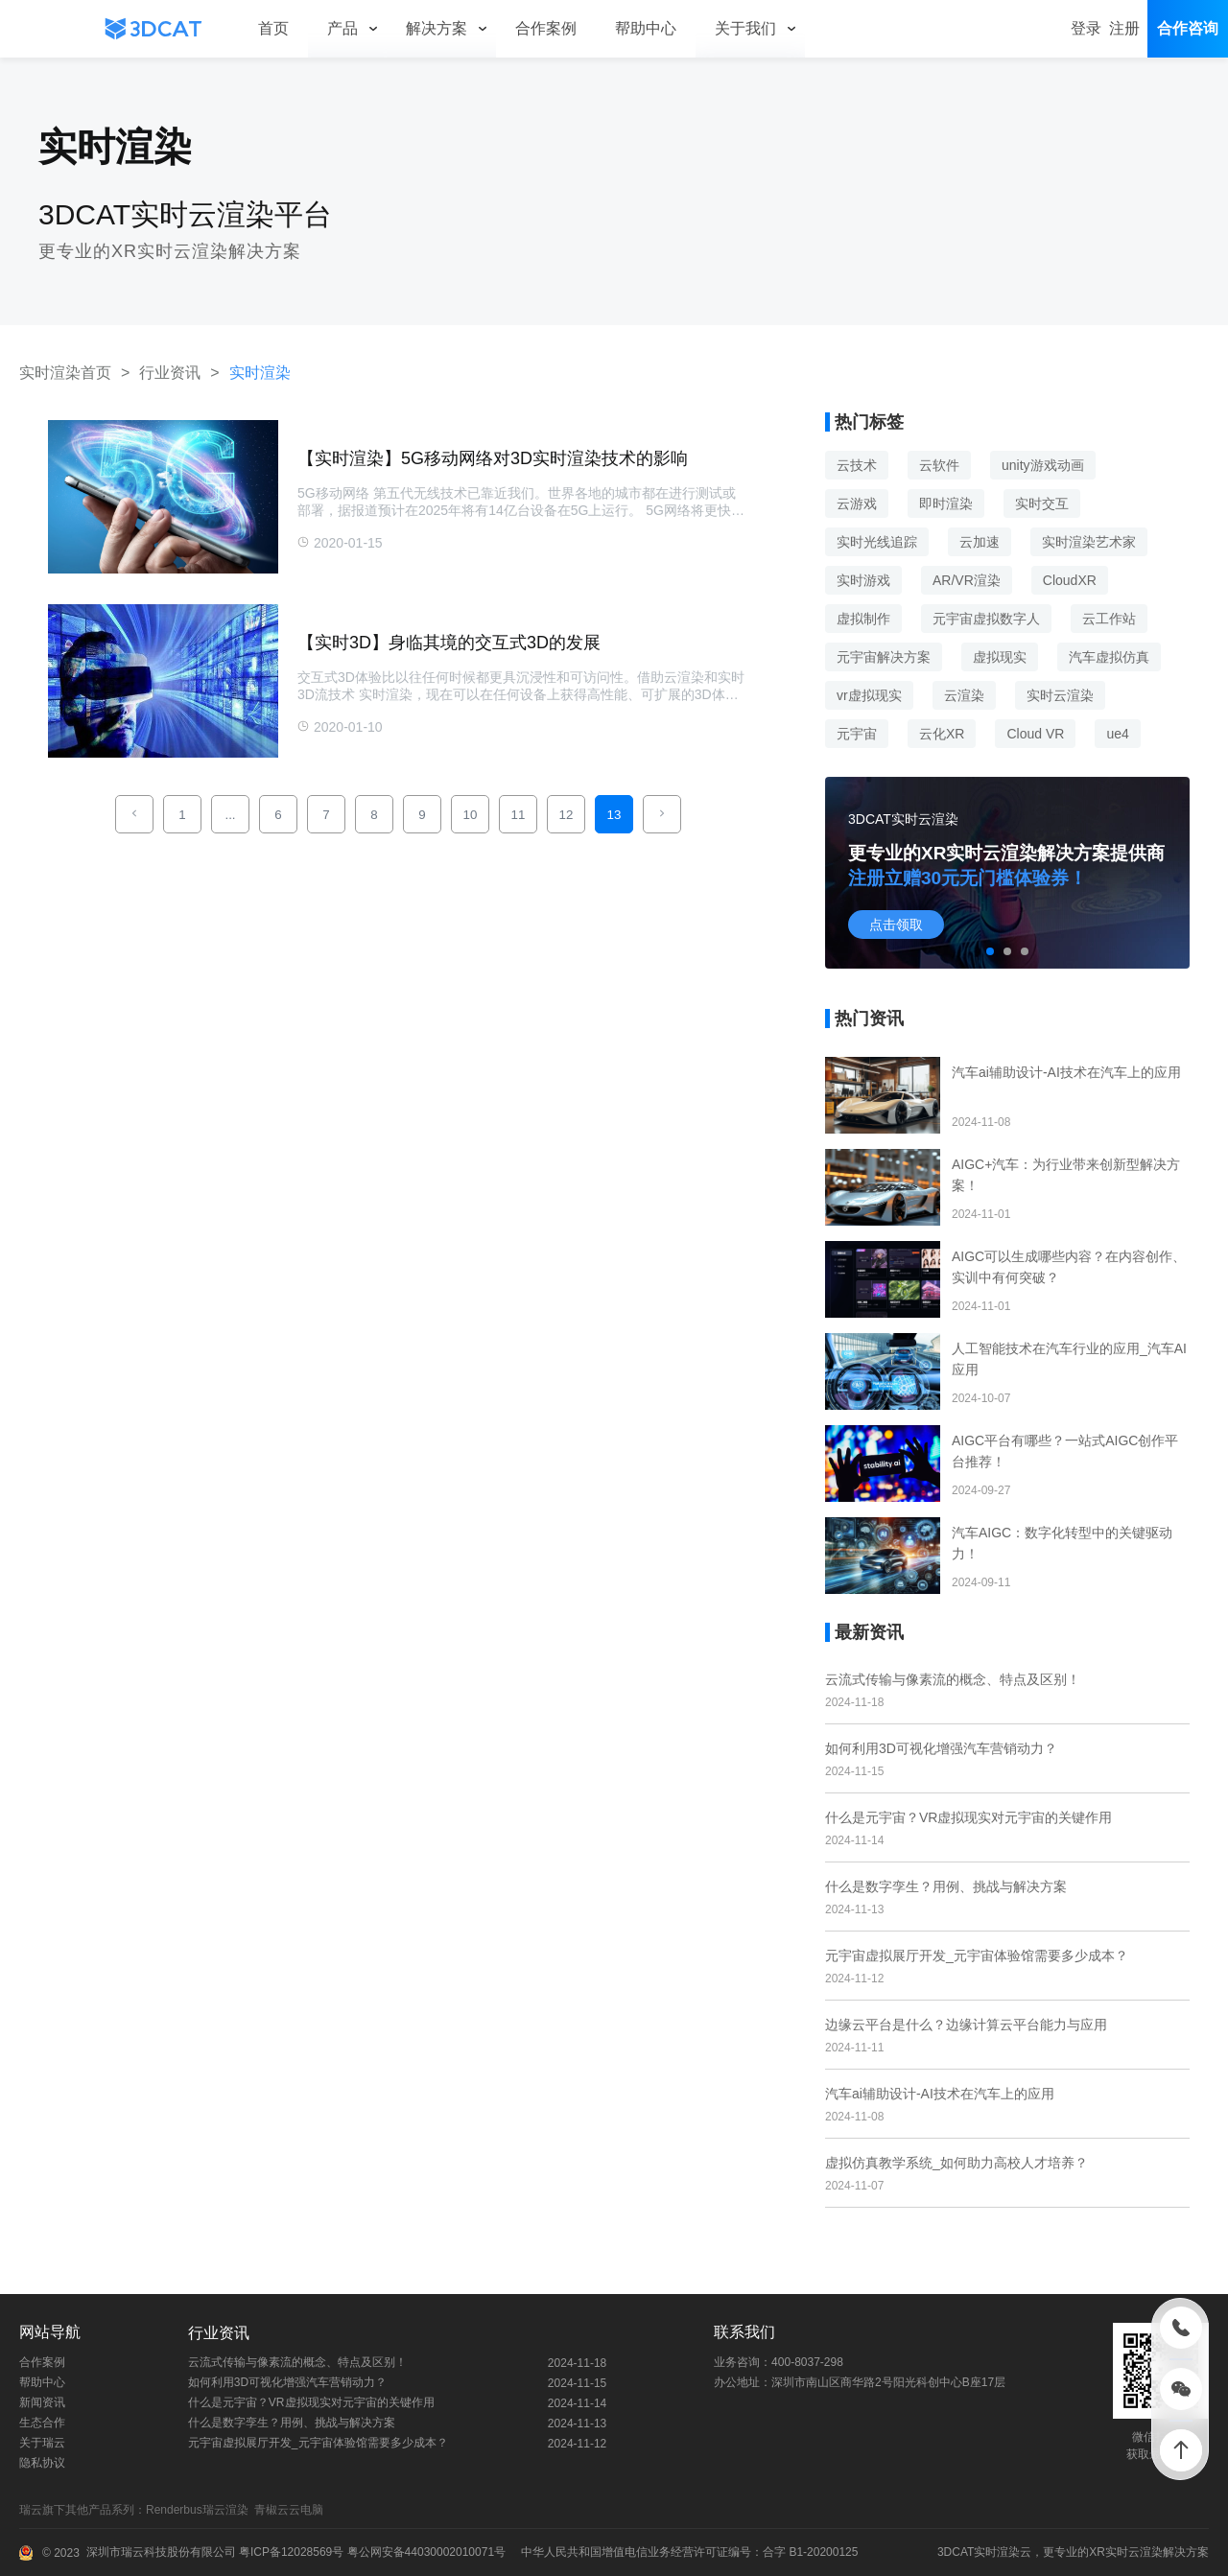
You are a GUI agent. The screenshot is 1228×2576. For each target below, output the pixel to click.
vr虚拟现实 (869, 695)
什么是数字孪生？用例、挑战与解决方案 (946, 1886)
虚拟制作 (863, 618)
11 (518, 815)
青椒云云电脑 (292, 2510)
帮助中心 (42, 2382)
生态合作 (42, 2422)
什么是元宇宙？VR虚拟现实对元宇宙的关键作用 (968, 1817)
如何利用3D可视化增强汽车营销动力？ (941, 1748)
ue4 (1117, 733)
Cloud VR (1035, 733)
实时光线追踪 (877, 542)
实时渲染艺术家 (1089, 542)
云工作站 (1109, 618)
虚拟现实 (1000, 657)
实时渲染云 (1002, 2552)
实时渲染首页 (65, 372)
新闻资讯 (42, 2402)
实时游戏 (863, 580)
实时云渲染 (1060, 695)
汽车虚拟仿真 (1109, 657)
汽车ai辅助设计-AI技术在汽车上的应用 (939, 2093)
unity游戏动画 (1043, 465)
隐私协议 (42, 2463)
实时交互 (1042, 503)
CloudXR (1070, 580)
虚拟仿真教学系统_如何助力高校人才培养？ (956, 2162)
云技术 (857, 465)
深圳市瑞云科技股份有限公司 (161, 2552)
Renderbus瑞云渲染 (200, 2510)
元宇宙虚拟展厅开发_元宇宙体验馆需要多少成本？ (976, 1955)
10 (470, 815)
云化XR (941, 733)
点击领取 (896, 924)
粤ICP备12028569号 (290, 2552)
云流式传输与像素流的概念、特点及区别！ (952, 1679)
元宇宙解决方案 (884, 657)
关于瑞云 (42, 2442)
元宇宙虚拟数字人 (986, 618)
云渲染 (964, 695)
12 (566, 815)
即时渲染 (946, 503)
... (229, 815)
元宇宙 (857, 733)
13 (614, 815)
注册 (1124, 28)
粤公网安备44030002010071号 (424, 2552)
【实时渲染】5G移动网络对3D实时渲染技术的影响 (492, 458)
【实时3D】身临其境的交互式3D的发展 (449, 642)
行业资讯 (170, 372)
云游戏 (857, 503)
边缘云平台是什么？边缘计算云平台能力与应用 (966, 2024)
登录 (1086, 28)
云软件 (939, 465)
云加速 (979, 542)
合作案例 (42, 2362)
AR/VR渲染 (967, 580)
